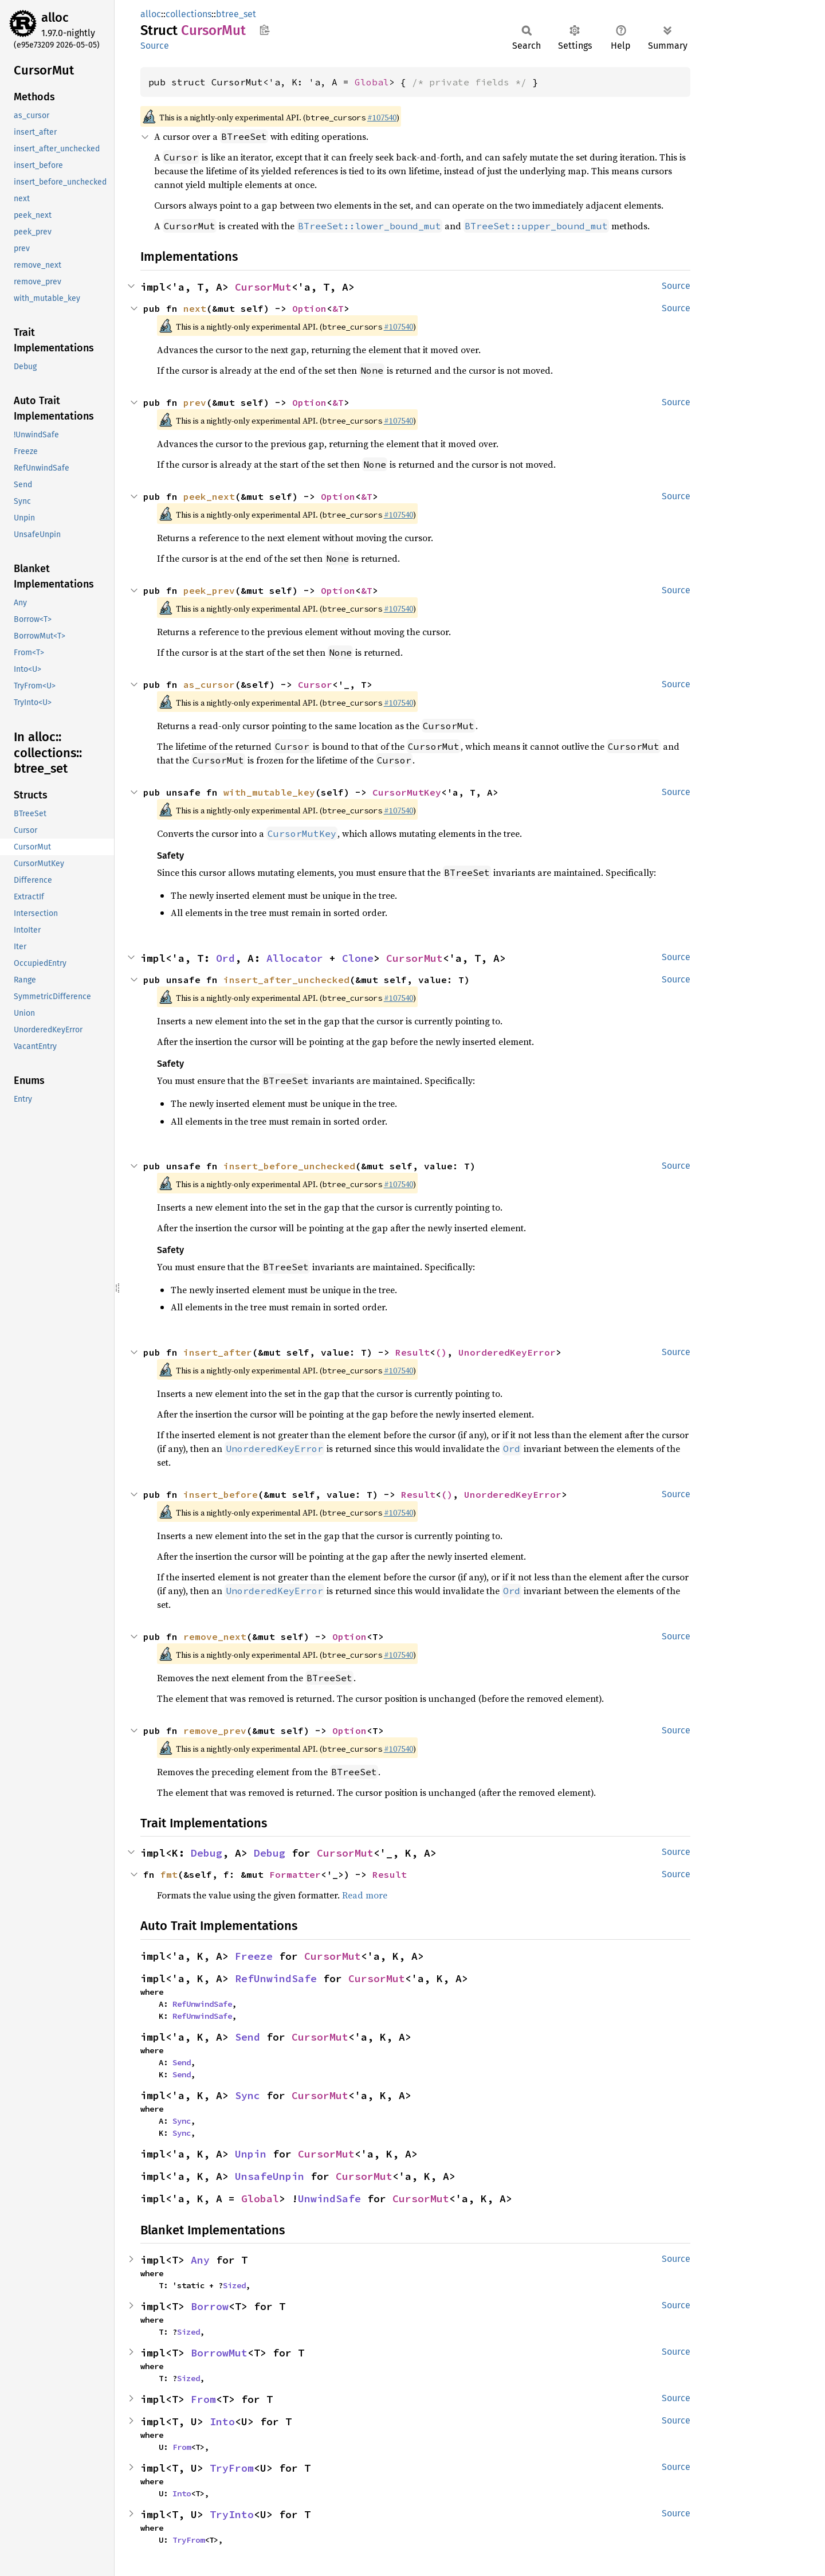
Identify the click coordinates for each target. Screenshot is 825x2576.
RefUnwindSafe (276, 1978)
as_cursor (209, 684)
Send (247, 2036)
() (441, 1352)
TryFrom (232, 2468)
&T (338, 308)
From (203, 2399)
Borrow (210, 2306)
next (194, 308)
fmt (169, 1874)
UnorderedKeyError (507, 1352)
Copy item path (264, 30)
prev (194, 402)
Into (222, 2421)
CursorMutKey (406, 792)
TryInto (232, 2514)
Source (154, 45)
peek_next (209, 496)
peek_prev (209, 590)
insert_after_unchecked (286, 979)
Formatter (295, 1874)
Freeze (254, 1956)
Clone (358, 958)
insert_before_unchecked (289, 1166)
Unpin (250, 2153)
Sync (247, 2095)
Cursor (315, 684)
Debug (206, 1852)
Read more (364, 1895)
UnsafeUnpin (269, 2176)
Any (200, 2259)
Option (309, 308)
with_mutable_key (269, 792)
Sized (234, 2285)
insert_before (220, 1494)
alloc (55, 17)
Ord (225, 958)
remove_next (214, 1636)
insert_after (217, 1352)
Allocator (294, 958)
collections (188, 14)
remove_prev (214, 1730)
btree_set (236, 14)
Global (372, 82)
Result (412, 1352)
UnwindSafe (329, 2198)
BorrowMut (219, 2352)
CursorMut (263, 286)
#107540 (381, 117)
